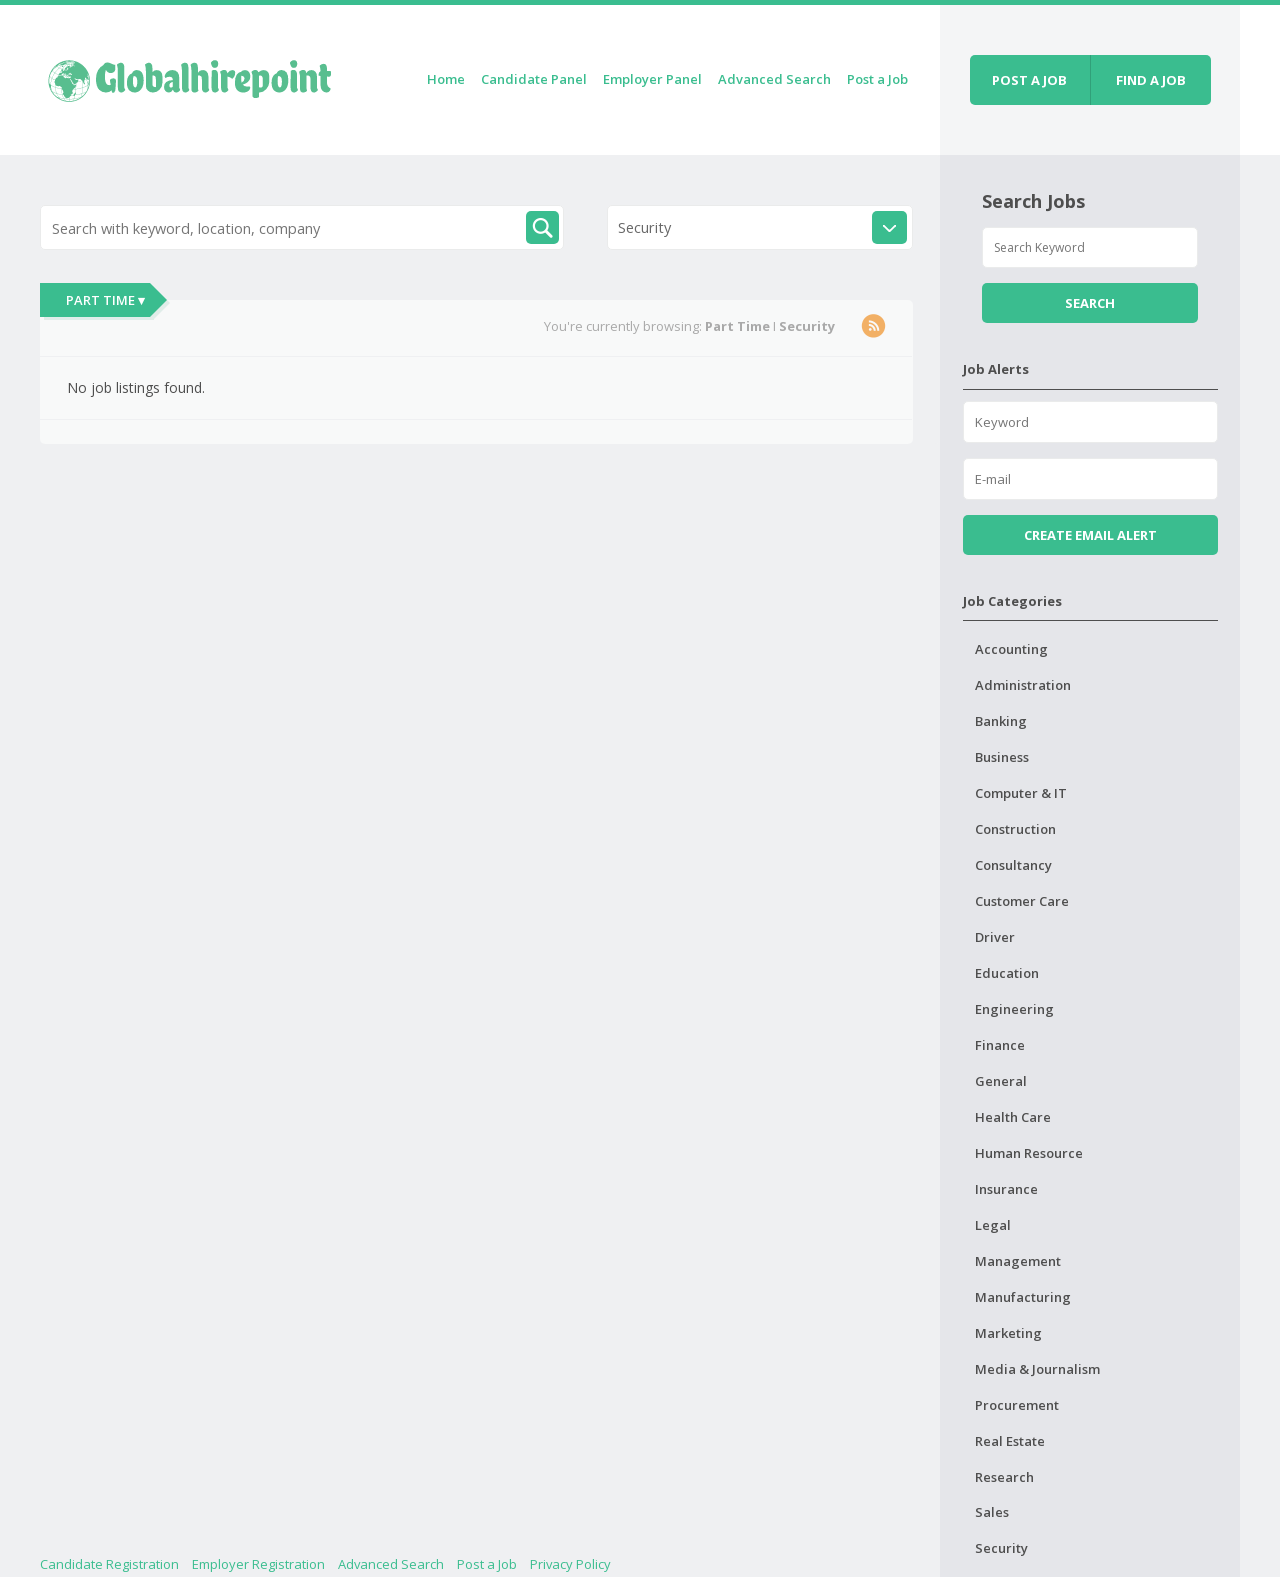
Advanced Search (774, 79)
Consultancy (1013, 865)
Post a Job (877, 79)
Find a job (1151, 80)
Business (1002, 757)
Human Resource (1029, 1153)
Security (1001, 1548)
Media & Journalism (1037, 1369)
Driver (995, 937)
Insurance (1006, 1189)
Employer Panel (652, 79)
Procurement (1017, 1405)
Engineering (1014, 1009)
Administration (1023, 685)
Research (1004, 1477)
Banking (1001, 721)
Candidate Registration (109, 1564)
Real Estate (1010, 1441)
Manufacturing (1023, 1297)
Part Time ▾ (105, 300)
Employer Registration (258, 1564)
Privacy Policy (570, 1564)
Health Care (1013, 1117)
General (1001, 1081)
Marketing (1008, 1333)
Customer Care (1022, 901)
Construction (1015, 829)
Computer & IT (1021, 793)
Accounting (1011, 649)
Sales (992, 1512)
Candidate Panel (534, 79)
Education (1007, 973)
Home (446, 79)
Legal (993, 1225)
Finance (1000, 1045)
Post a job (1029, 80)
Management (1018, 1261)
